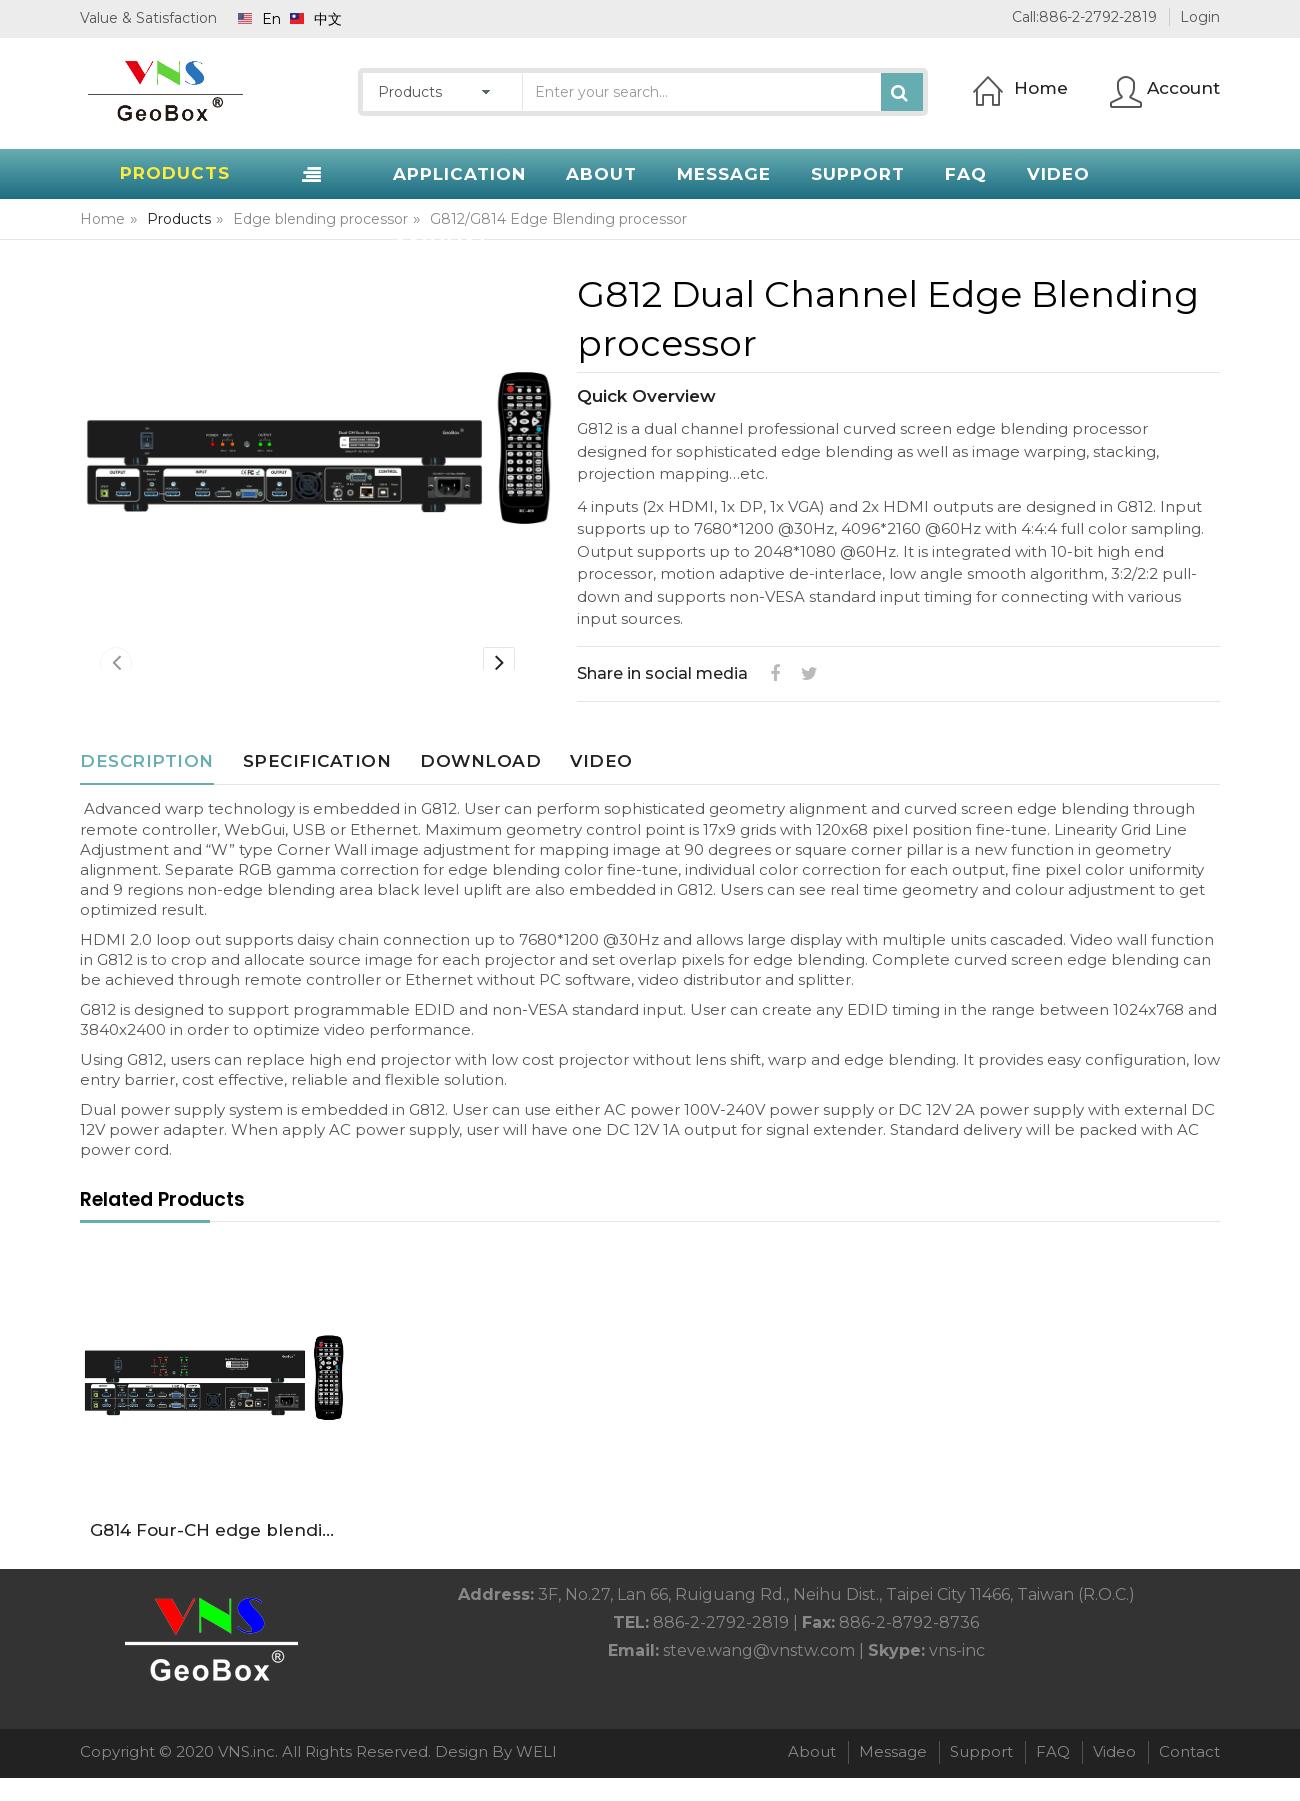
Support (981, 1775)
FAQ (1053, 1775)
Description (147, 784)
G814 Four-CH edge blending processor (218, 1553)
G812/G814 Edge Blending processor (558, 219)
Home (102, 219)
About (812, 1775)
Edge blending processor (320, 219)
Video (601, 784)
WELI (536, 1775)
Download (480, 784)
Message (893, 1775)
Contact (1189, 1775)
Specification (317, 784)
